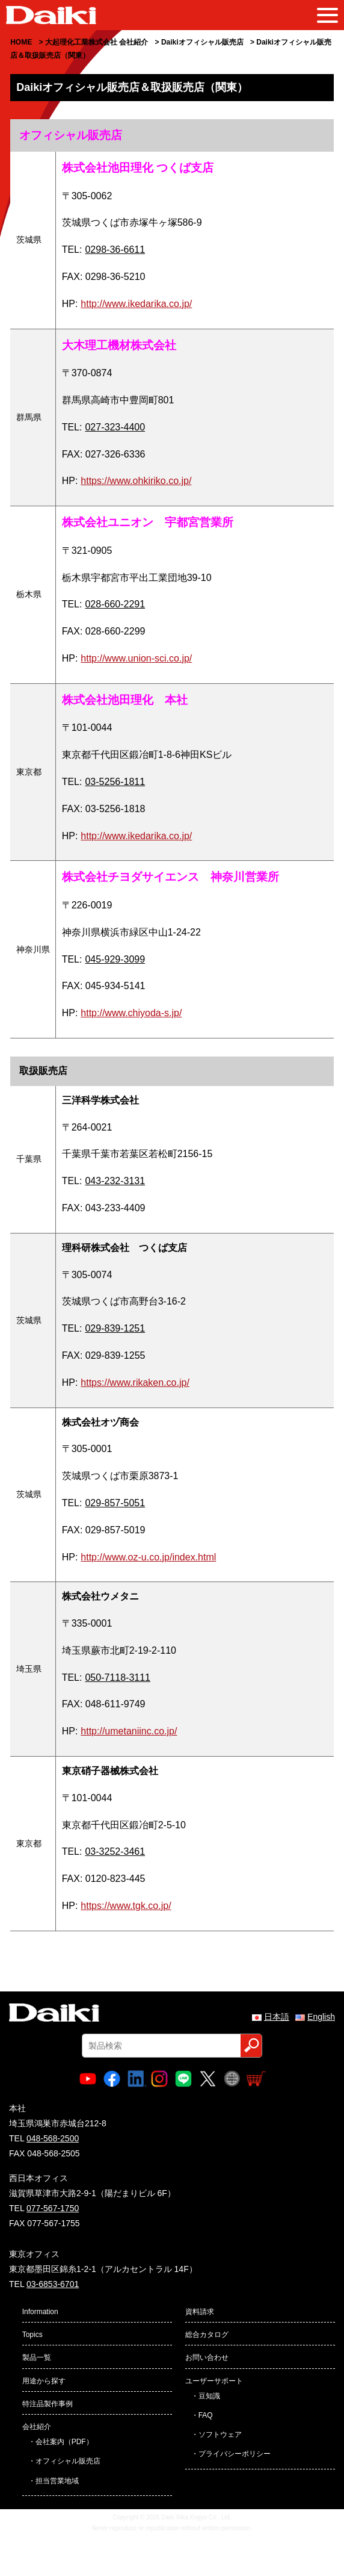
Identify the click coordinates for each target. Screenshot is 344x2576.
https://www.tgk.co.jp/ (126, 1906)
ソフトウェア (220, 2434)
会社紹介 (36, 2426)
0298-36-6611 (115, 249)
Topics (32, 2334)
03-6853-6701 (52, 2284)
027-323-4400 (115, 427)
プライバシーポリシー (234, 2454)
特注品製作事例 (47, 2404)
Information (40, 2312)
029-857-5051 (115, 1503)
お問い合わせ (207, 2357)
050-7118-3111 (117, 1677)
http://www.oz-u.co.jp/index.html (148, 1557)
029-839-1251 (115, 1328)
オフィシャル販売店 (67, 2461)
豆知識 (209, 2396)
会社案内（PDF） (64, 2442)
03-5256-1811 (115, 782)
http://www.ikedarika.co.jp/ (136, 304)
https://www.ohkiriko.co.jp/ (136, 481)
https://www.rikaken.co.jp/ (135, 1382)
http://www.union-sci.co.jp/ (136, 658)
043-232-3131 (115, 1181)
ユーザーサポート (214, 2381)
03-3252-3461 (115, 1851)
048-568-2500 (52, 2138)
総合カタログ (207, 2334)
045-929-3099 (115, 959)
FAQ (205, 2415)
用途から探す (44, 2381)
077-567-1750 (52, 2208)
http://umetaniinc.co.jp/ (129, 1731)
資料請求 (199, 2312)
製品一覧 (36, 2357)
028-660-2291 (115, 604)
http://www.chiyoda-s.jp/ (131, 1013)
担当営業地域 (57, 2481)
